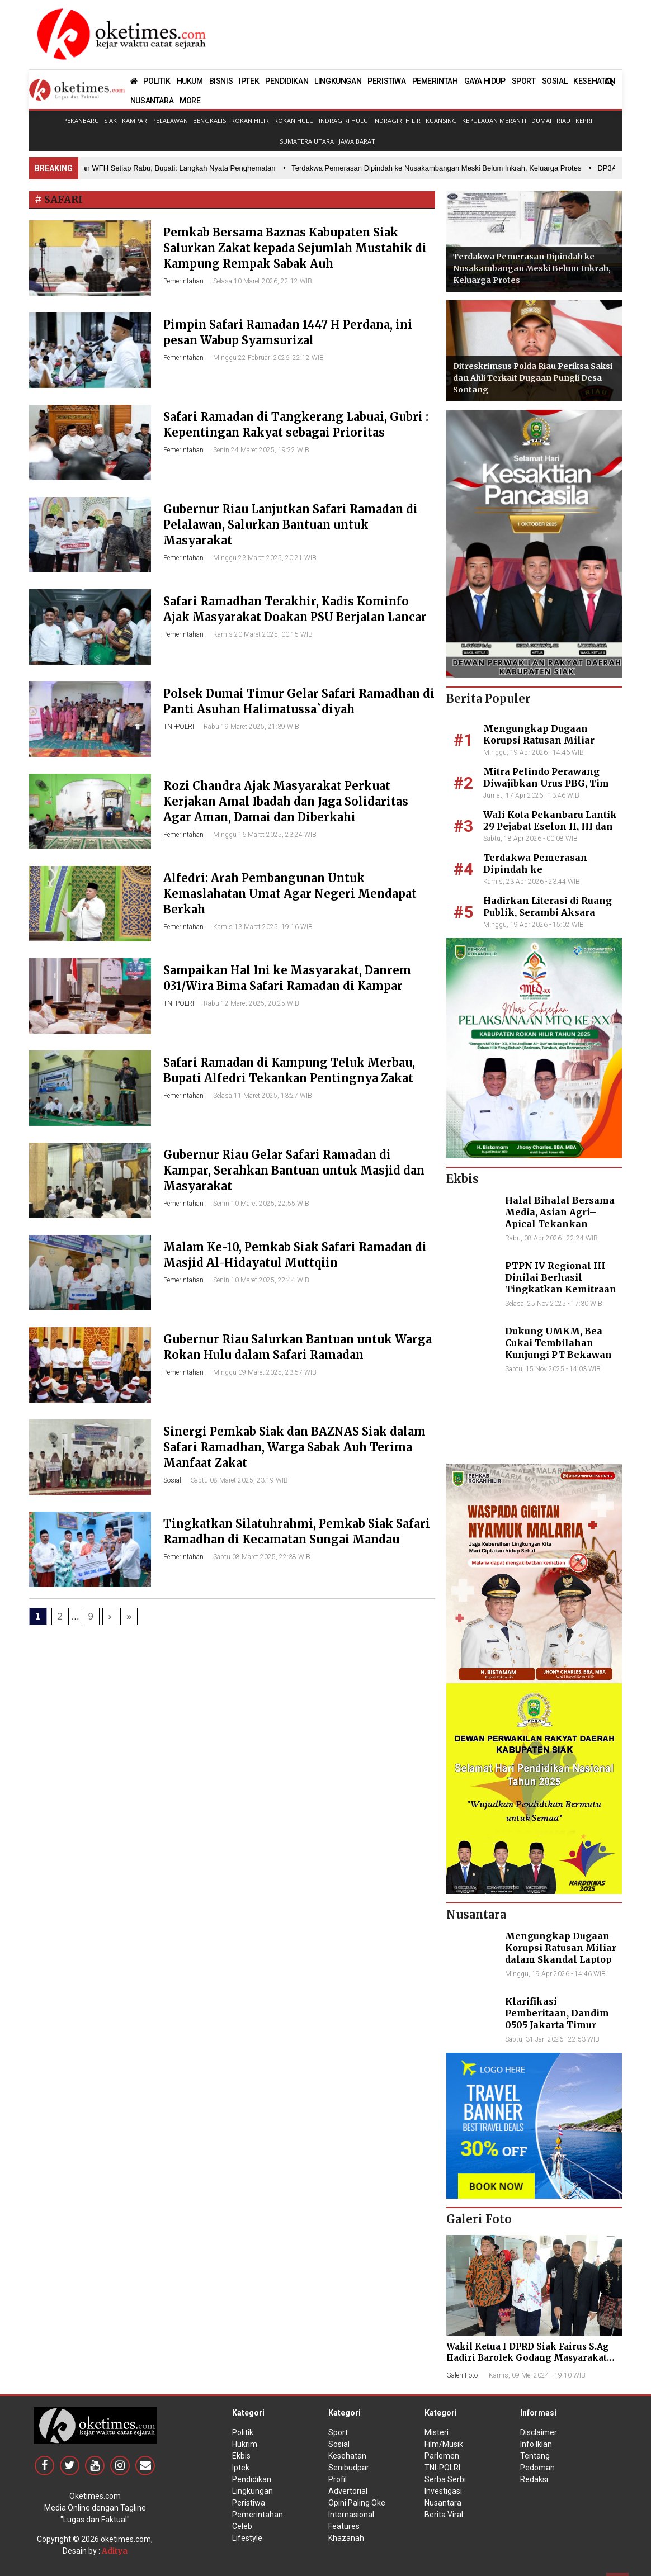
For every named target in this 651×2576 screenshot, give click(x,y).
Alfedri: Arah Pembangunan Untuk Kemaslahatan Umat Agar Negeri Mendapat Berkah (290, 893)
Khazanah (346, 2538)
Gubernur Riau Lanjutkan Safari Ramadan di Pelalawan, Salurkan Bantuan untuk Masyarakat (290, 524)
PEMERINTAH (435, 81)
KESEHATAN (594, 81)
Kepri (583, 120)
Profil (337, 2479)
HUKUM (190, 81)
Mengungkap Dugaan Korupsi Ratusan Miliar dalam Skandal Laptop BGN (548, 740)
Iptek (240, 2467)
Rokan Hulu (294, 120)
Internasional (351, 2514)
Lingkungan (252, 2491)
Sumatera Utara (307, 141)
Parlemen (441, 2455)
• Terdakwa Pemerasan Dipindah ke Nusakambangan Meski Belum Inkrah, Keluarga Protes (441, 168)
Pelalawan (170, 120)
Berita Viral (443, 2514)
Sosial (172, 1480)
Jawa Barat (357, 141)
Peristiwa (248, 2502)
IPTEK (249, 81)
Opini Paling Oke (356, 2502)
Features (344, 2526)
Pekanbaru (81, 120)
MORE (190, 100)
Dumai (541, 120)
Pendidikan (251, 2479)
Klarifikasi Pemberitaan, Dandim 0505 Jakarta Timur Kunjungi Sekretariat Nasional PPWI (557, 2024)
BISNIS (221, 81)
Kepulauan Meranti (494, 120)
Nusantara (442, 2502)
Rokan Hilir (250, 120)
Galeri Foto (462, 2375)
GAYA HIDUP (485, 81)
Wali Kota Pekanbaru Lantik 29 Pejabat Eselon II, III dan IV (550, 826)
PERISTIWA (386, 81)
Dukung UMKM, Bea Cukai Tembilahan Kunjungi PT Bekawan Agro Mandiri (558, 1348)
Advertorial (347, 2491)
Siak (110, 120)
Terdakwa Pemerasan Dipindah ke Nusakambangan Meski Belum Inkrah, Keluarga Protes (532, 268)
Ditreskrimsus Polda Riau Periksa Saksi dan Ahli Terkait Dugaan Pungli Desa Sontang (532, 378)
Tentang (535, 2455)
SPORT (524, 81)
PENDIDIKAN (286, 81)
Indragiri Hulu (343, 120)
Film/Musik (443, 2444)
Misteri (436, 2432)
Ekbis (241, 2455)
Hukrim (244, 2444)
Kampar (134, 120)
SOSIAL (555, 81)
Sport (338, 2432)
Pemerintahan (183, 281)
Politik (242, 2432)
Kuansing (441, 120)
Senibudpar (348, 2467)
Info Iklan (536, 2444)
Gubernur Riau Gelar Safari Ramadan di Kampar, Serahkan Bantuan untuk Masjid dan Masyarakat (293, 1170)
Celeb (242, 2526)
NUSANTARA (151, 100)
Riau (563, 120)
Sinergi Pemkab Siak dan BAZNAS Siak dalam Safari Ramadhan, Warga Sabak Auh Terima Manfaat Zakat (294, 1447)
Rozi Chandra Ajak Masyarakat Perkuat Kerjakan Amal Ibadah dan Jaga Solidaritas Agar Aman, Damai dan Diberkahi (285, 801)
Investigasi (443, 2491)
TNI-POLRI (178, 727)
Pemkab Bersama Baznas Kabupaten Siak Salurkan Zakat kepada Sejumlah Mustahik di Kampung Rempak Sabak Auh (295, 248)
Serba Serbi (445, 2479)
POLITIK (156, 81)
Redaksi (534, 2479)
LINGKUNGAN (337, 81)
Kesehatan (347, 2455)
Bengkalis (209, 120)
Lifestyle (247, 2538)
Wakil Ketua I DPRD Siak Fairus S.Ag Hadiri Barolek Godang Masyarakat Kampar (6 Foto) (527, 2357)
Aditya (115, 2551)
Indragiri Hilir (397, 120)
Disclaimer (538, 2432)
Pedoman (537, 2467)
